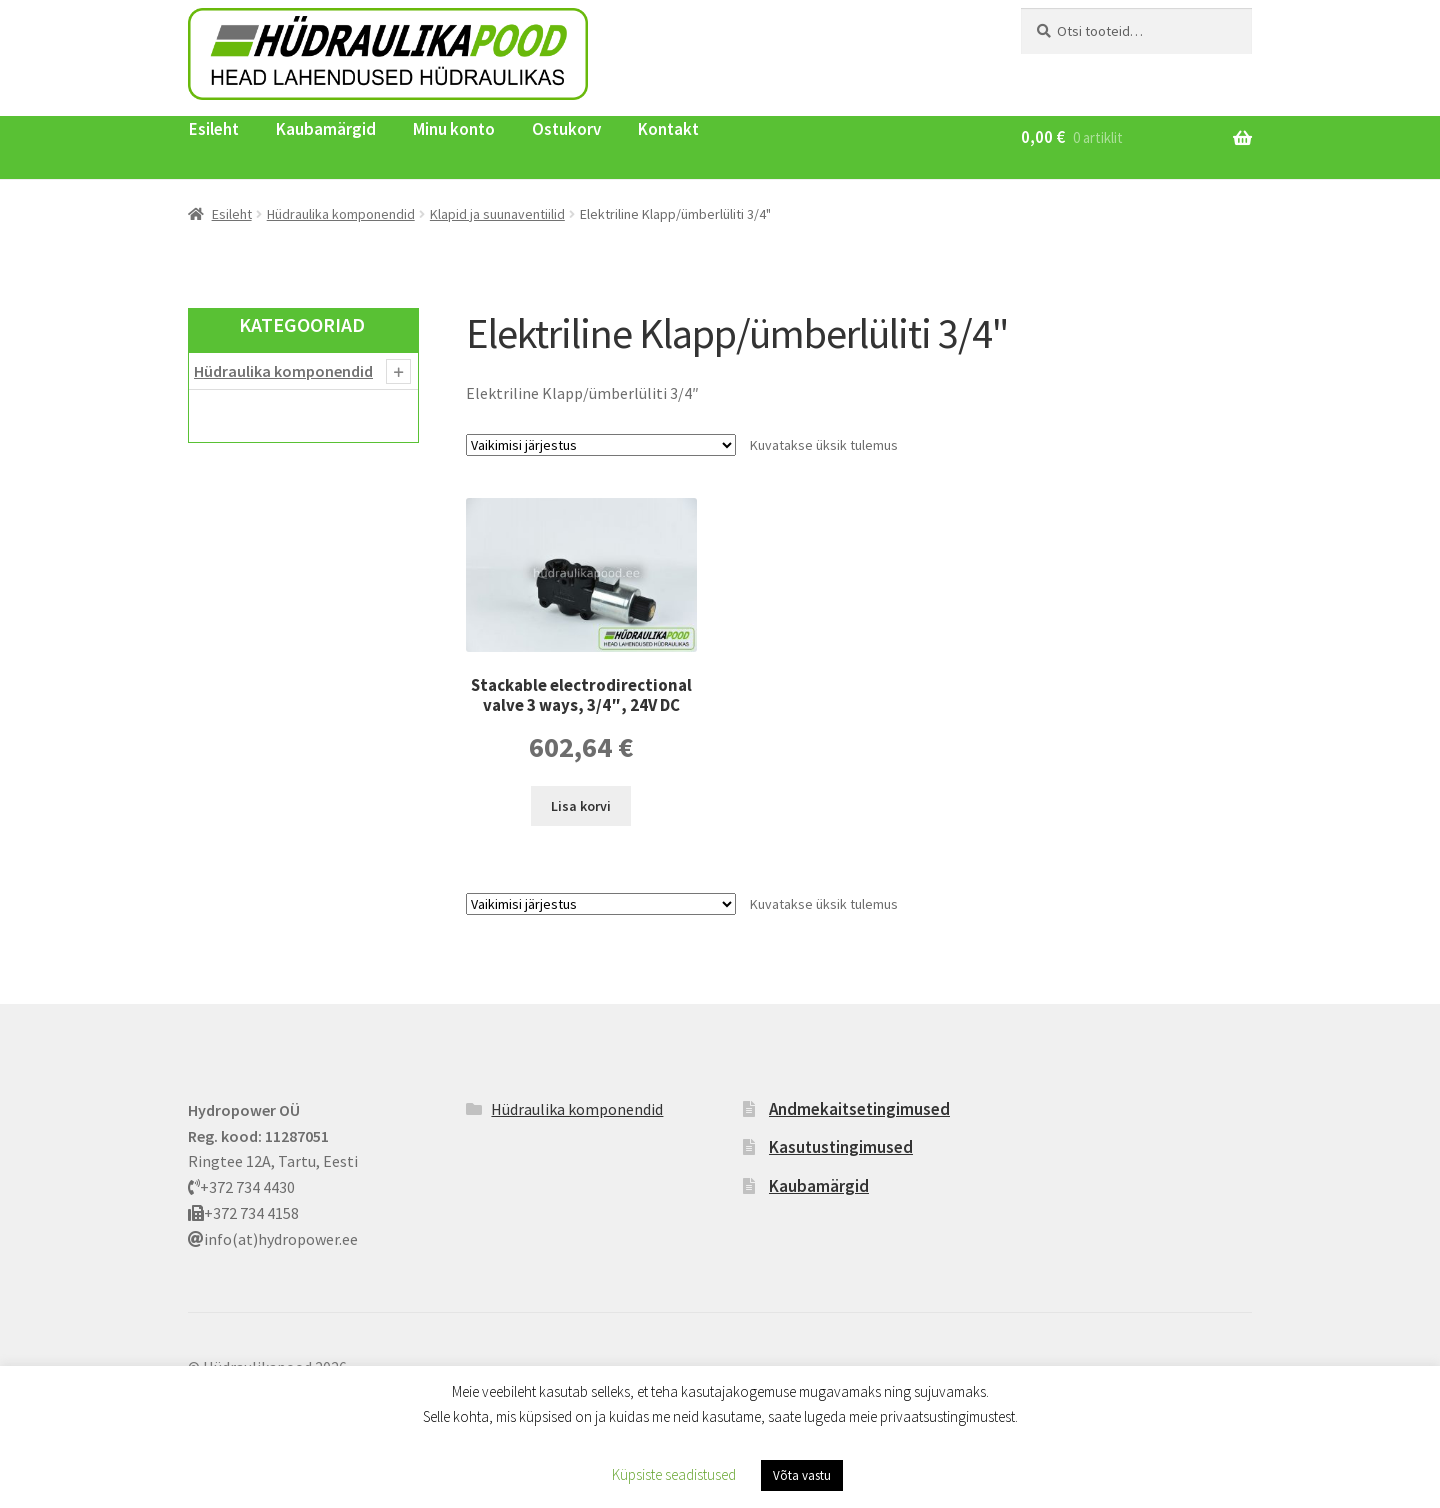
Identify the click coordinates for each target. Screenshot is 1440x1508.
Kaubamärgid (326, 129)
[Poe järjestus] (601, 445)
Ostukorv (566, 129)
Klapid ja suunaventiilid (497, 214)
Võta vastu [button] (802, 1475)
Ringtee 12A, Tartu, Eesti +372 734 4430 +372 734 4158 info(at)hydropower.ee (273, 1174)
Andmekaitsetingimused (859, 1109)
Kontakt (668, 129)
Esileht (214, 129)
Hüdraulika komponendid (341, 214)
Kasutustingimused (841, 1147)
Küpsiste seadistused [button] (674, 1474)
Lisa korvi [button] (581, 806)
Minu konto (454, 129)
